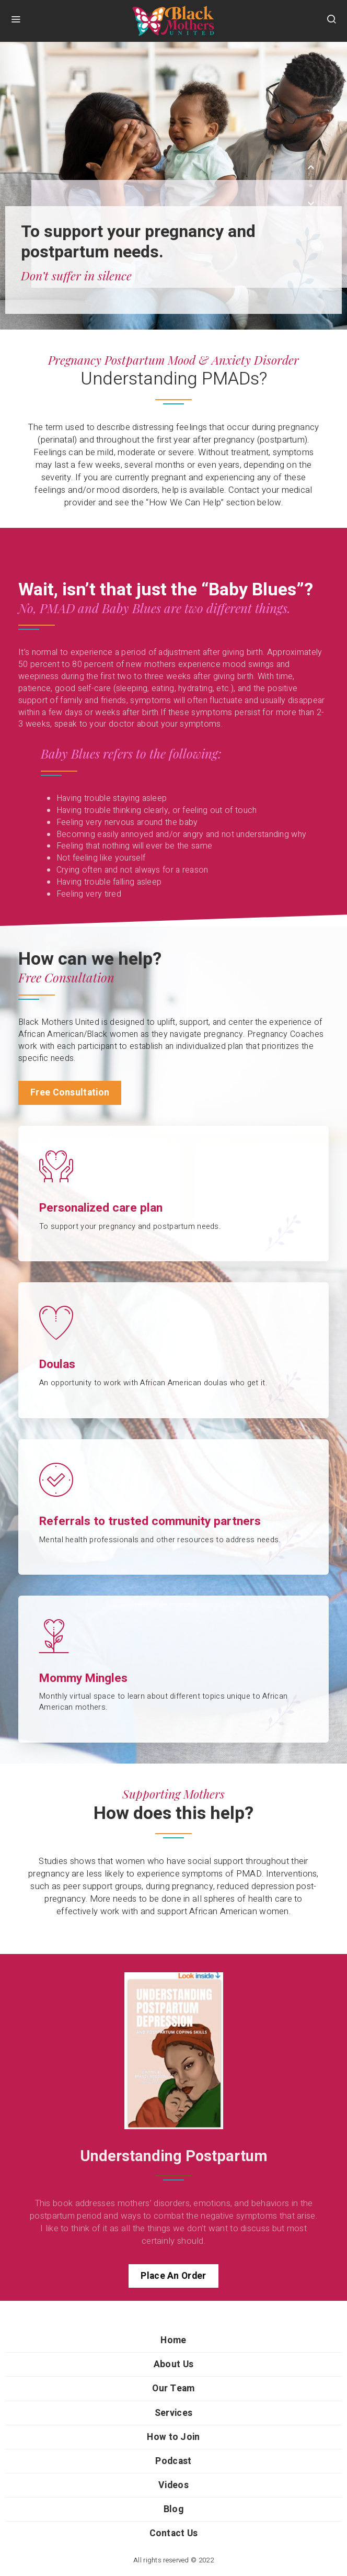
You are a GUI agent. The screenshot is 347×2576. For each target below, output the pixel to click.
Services (173, 2413)
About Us (173, 2364)
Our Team (173, 2388)
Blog (173, 2509)
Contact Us (173, 2533)
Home (173, 2340)
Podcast (173, 2461)
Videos (173, 2485)
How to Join (173, 2437)
